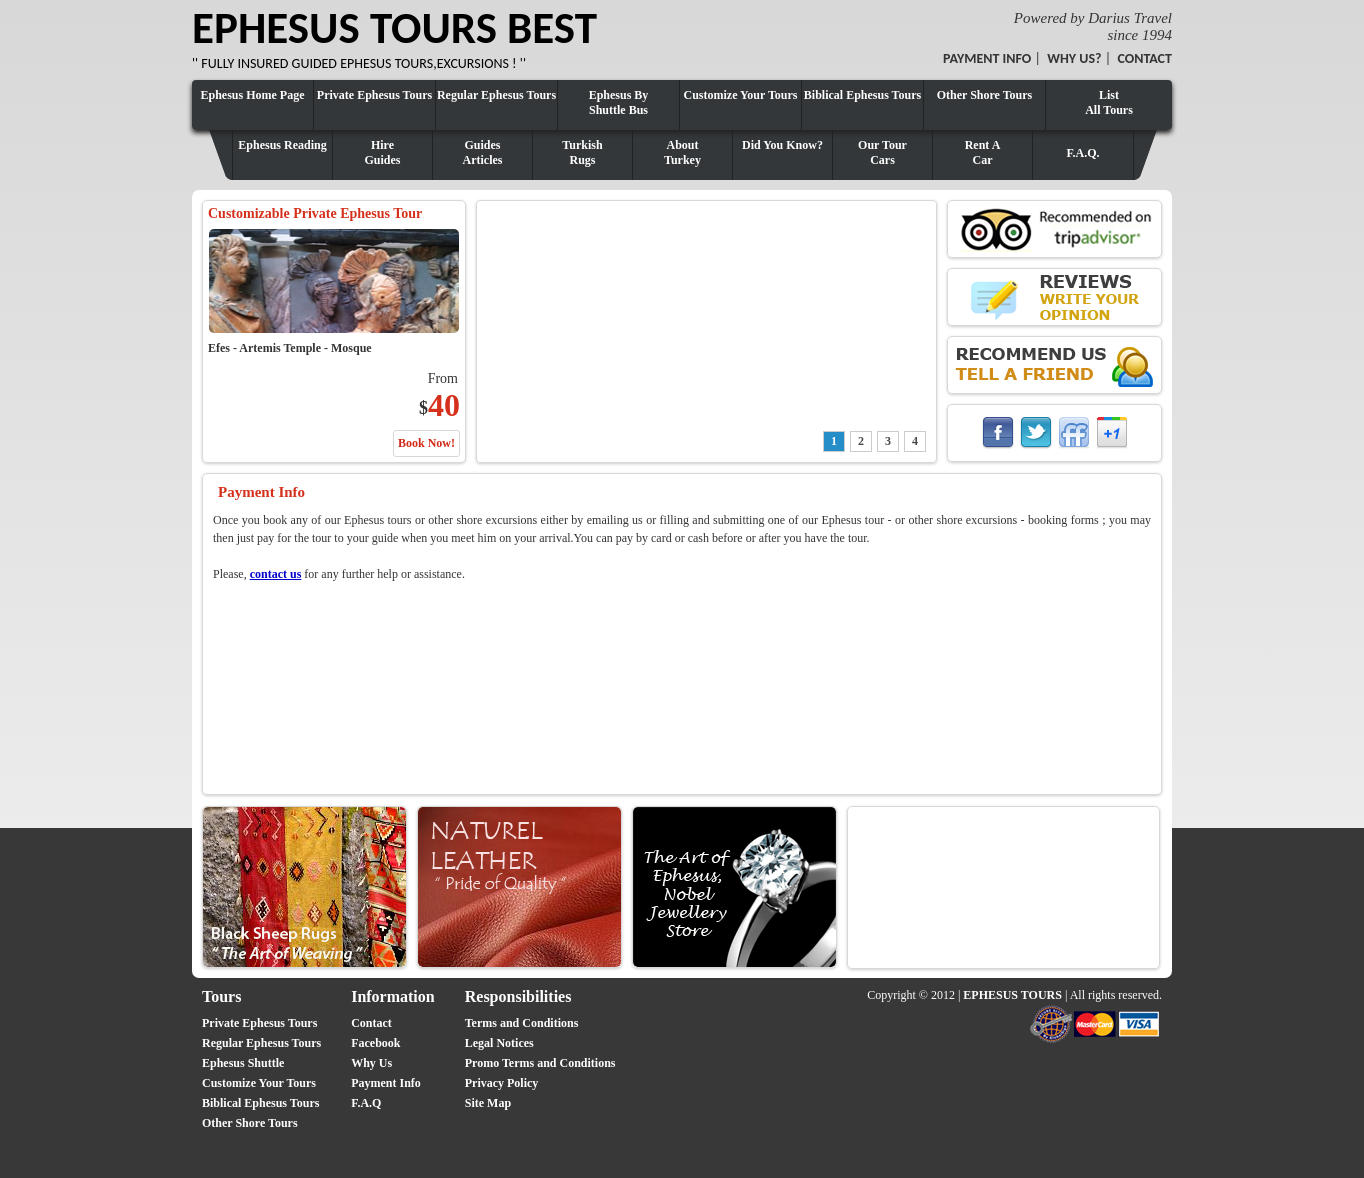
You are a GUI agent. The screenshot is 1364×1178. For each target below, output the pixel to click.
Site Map (488, 1103)
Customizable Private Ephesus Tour (315, 213)
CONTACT (1144, 58)
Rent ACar (983, 152)
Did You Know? (782, 145)
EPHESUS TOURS (1012, 995)
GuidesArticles (483, 152)
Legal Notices (499, 1043)
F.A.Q (366, 1103)
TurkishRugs (582, 152)
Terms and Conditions (522, 1023)
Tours (221, 996)
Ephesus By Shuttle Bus (619, 102)
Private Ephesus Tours (374, 95)
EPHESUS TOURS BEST (394, 27)
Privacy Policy (502, 1083)
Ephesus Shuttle (243, 1063)
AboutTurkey (682, 152)
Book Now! (426, 443)
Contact (371, 1023)
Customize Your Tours (740, 95)
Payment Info (386, 1083)
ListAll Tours (1109, 102)
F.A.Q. (1082, 153)
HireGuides (382, 152)
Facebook (375, 1043)
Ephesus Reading (282, 145)
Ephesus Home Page (252, 95)
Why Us (371, 1063)
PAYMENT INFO (987, 58)
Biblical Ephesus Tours (862, 95)
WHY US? (1074, 58)
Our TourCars (882, 152)
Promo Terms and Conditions (540, 1063)
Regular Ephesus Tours (496, 95)
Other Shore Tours (985, 95)
